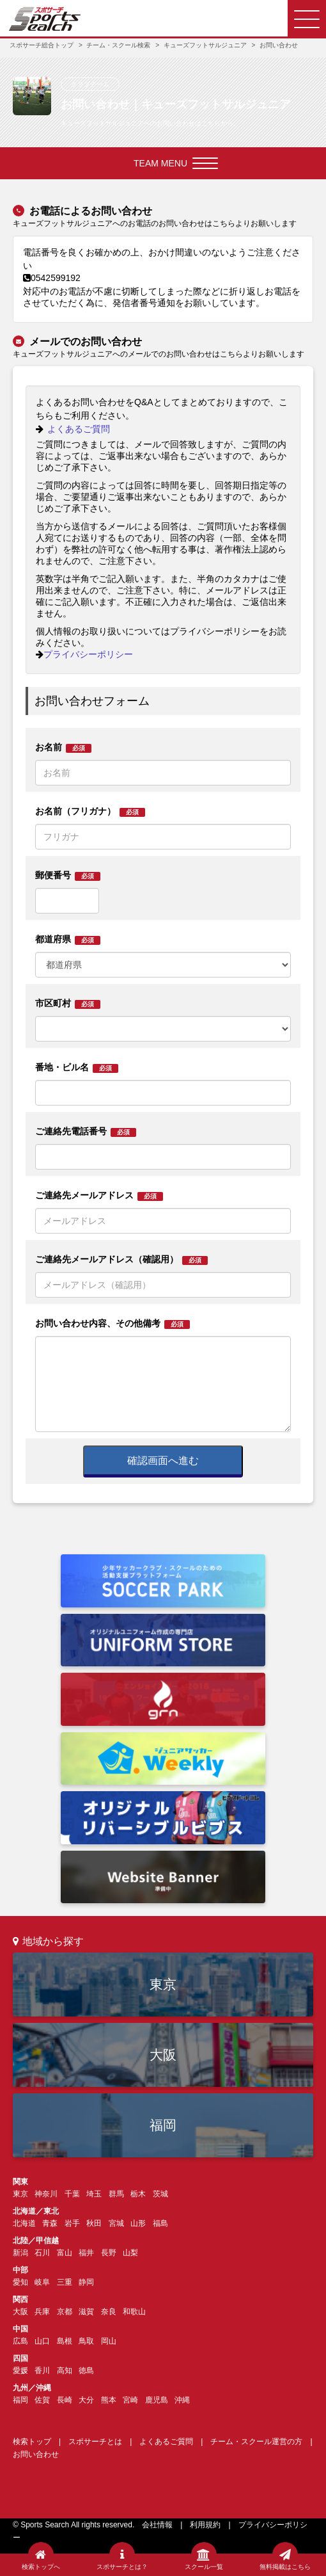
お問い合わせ (36, 2454)
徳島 (86, 2370)
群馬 (116, 2193)
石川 (42, 2252)
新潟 (20, 2252)
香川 (42, 2370)
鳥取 (86, 2341)
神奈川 (46, 2193)
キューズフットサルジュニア (205, 45)
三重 (64, 2282)
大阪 (163, 2054)
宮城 (116, 2223)
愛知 (20, 2282)
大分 (86, 2399)
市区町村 (67, 1003)
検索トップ (32, 2441)
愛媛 (20, 2370)
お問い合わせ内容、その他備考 (112, 1323)
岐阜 (42, 2282)
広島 (20, 2341)
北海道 (24, 2223)
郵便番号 (67, 875)
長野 (108, 2252)
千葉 (72, 2193)
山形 (138, 2223)
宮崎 (130, 2399)
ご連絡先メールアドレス (99, 1195)
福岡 (163, 2125)
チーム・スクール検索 (118, 45)
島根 (64, 2341)
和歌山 (134, 2311)
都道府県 (67, 939)
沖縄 (182, 2399)
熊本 (108, 2399)
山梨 (130, 2252)
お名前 (63, 747)
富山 (64, 2252)
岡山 (108, 2341)
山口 (42, 2341)
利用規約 (205, 2524)
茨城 (160, 2193)
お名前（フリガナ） (90, 811)
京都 (64, 2311)
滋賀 (86, 2311)
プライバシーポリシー (84, 654)
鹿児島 (156, 2399)
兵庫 (42, 2311)
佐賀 (42, 2399)
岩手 (72, 2223)
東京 (163, 1984)
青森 (50, 2223)
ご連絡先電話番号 (85, 1131)
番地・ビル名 (76, 1067)
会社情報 (157, 2524)
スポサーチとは (95, 2441)
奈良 (108, 2311)
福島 (160, 2223)
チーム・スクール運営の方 (256, 2441)
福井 (86, 2252)
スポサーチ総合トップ (42, 45)
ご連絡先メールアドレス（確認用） (121, 1259)
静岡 (86, 2282)
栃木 (138, 2193)
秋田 (94, 2223)
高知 (64, 2370)
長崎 (64, 2399)
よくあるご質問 (73, 429)
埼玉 (94, 2193)
